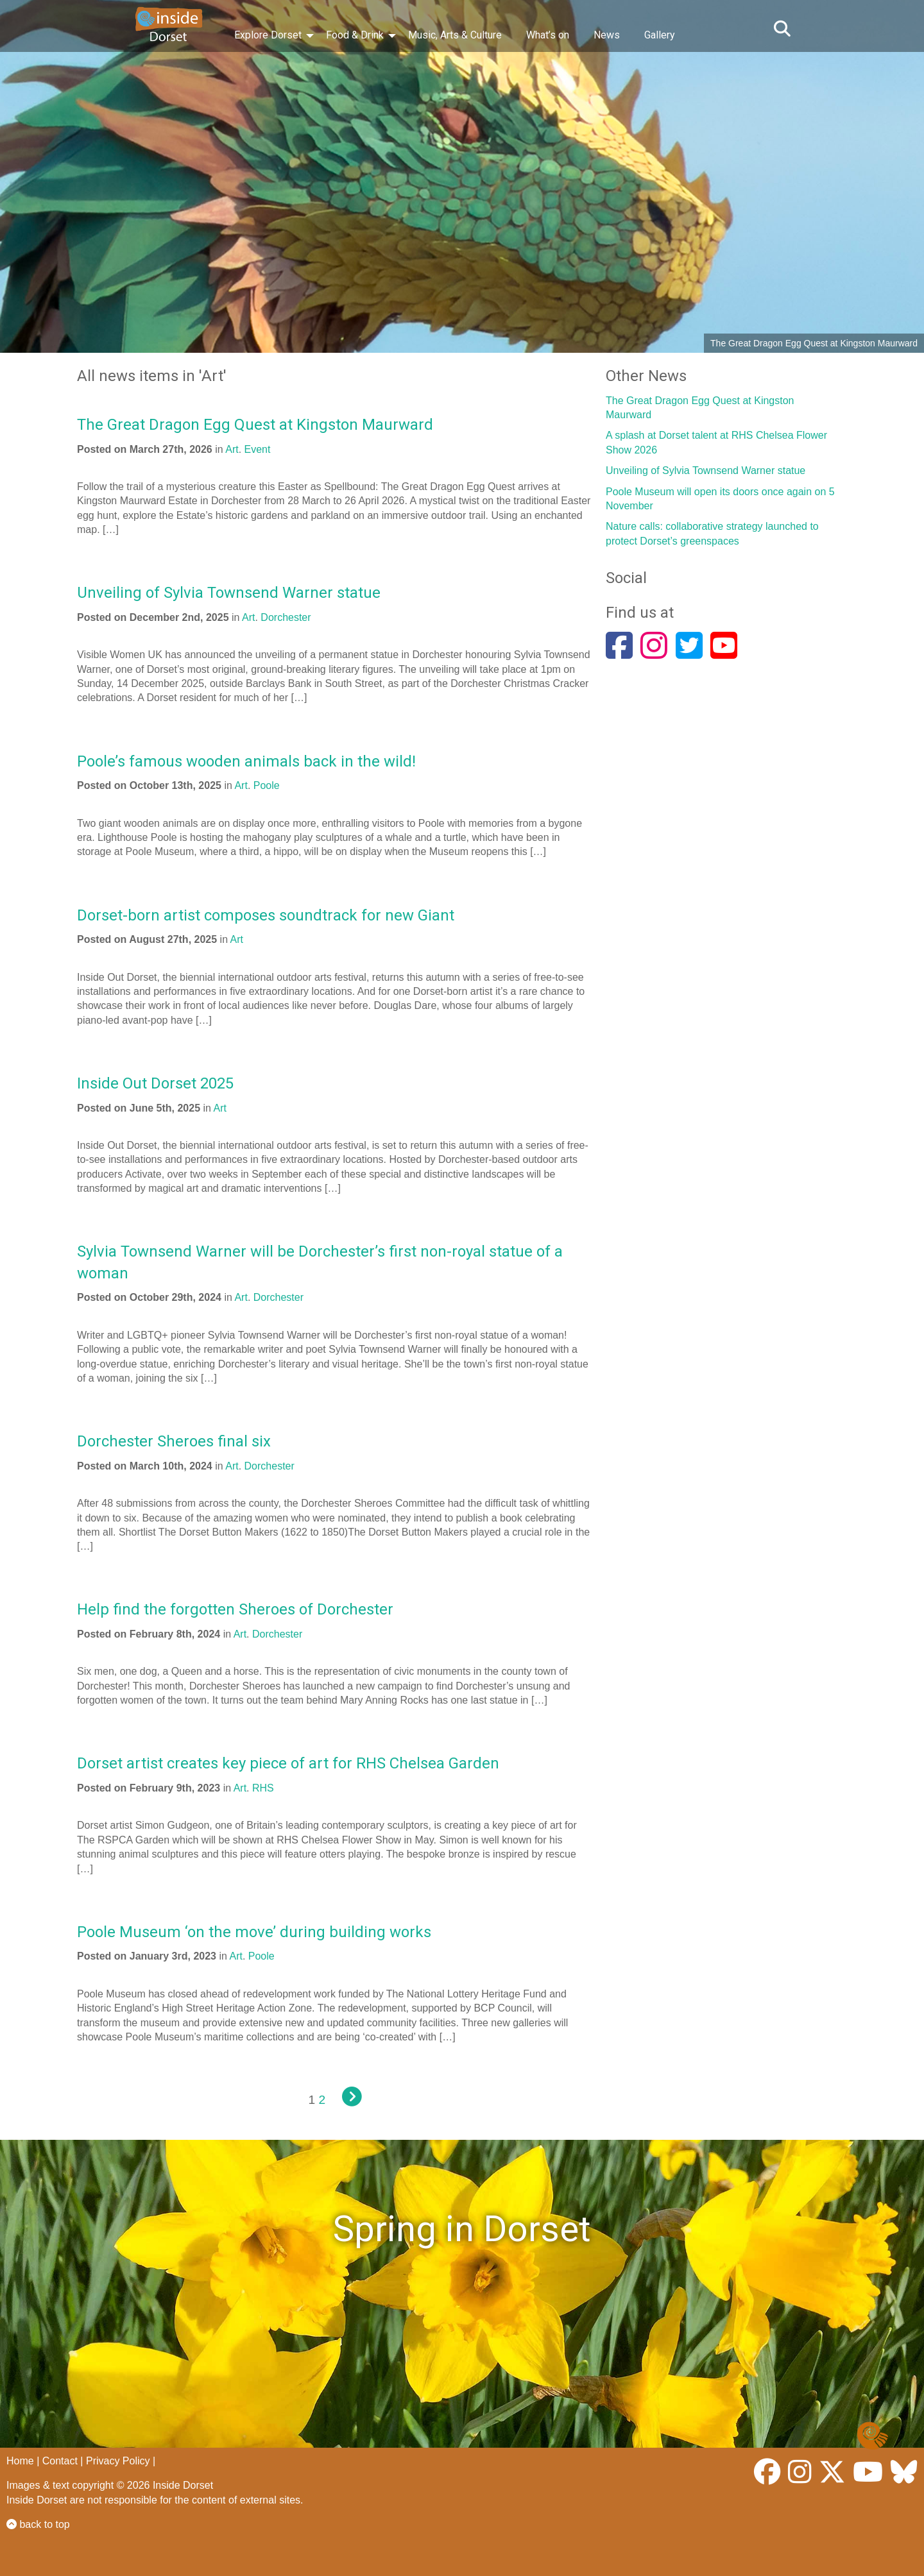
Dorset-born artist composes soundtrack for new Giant (265, 915)
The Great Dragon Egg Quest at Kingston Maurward (255, 425)
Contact (60, 2460)
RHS (263, 1788)
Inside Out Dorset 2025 (155, 1083)
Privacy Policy (118, 2460)
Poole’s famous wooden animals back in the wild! (246, 761)
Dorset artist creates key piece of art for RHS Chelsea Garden (288, 1763)
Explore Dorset (268, 35)
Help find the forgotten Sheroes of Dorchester (235, 1609)
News (607, 35)
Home (20, 2460)
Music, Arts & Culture (455, 35)
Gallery (659, 35)
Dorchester (286, 617)
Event (257, 449)
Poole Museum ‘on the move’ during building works (254, 1932)
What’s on (547, 35)
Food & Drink (355, 35)
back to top (38, 2524)
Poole (266, 785)
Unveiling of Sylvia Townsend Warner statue (229, 593)
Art (231, 449)
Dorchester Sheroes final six (174, 1441)
